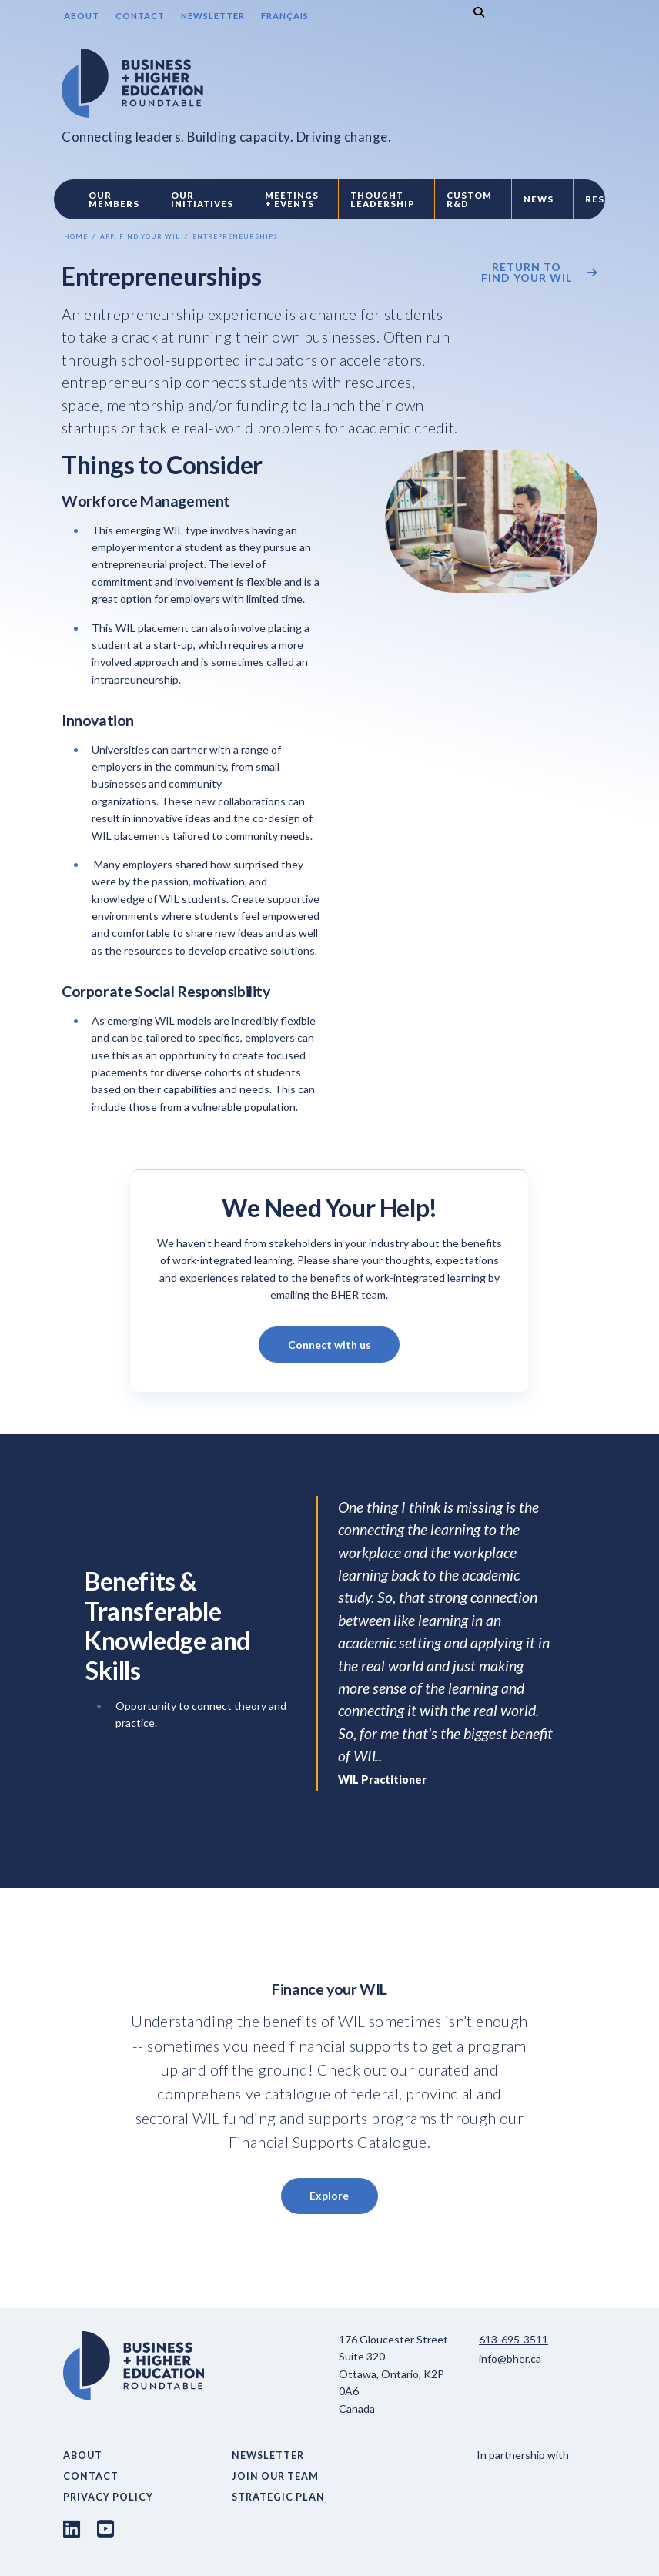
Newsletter (213, 16)
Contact (140, 16)
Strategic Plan (278, 2497)
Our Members (114, 199)
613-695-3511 (513, 2339)
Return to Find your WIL (526, 272)
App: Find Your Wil (140, 236)
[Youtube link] (105, 2528)
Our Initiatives (202, 199)
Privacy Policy (108, 2497)
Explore (329, 2195)
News (539, 199)
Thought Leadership (382, 199)
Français (285, 16)
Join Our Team (275, 2476)
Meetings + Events (292, 199)
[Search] (393, 15)
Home (76, 236)
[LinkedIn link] (71, 2528)
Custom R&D (469, 199)
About (81, 16)
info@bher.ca (510, 2358)
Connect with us (329, 1344)
